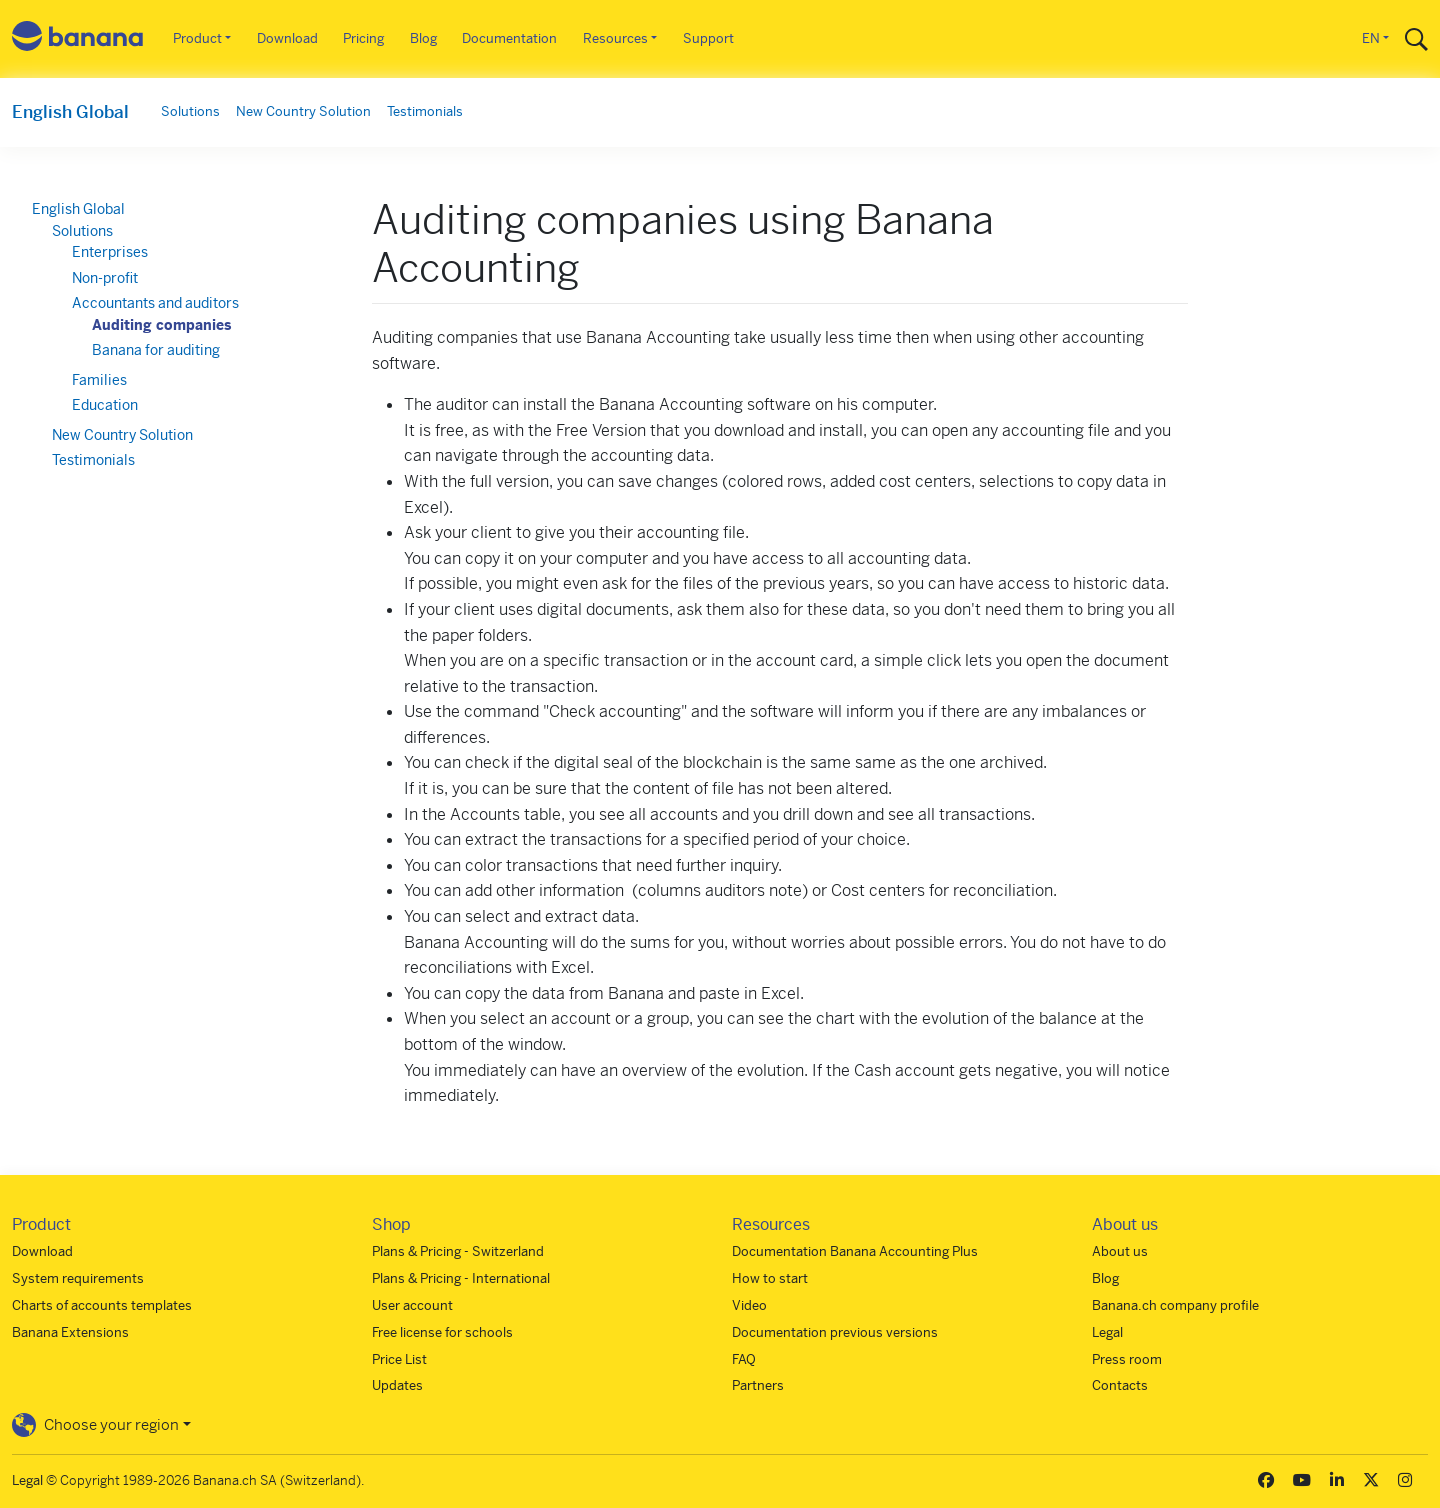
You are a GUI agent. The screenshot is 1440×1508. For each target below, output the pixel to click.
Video (749, 1305)
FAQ (744, 1359)
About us (1120, 1251)
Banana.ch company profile (1175, 1305)
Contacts (1120, 1385)
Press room (1127, 1359)
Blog (423, 38)
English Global (70, 112)
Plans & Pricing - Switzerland (458, 1251)
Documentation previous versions (835, 1332)
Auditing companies (161, 325)
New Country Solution (303, 111)
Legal (1107, 1332)
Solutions (190, 111)
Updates (397, 1385)
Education (105, 405)
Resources (615, 38)
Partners (758, 1385)
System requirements (78, 1278)
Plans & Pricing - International (461, 1278)
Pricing (363, 38)
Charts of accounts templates (102, 1305)
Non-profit (105, 278)
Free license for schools (442, 1332)
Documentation (509, 38)
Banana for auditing (156, 350)
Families (99, 380)
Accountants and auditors (155, 303)
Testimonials (425, 111)
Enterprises (110, 252)
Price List (399, 1359)
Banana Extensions (70, 1332)
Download (287, 38)
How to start (770, 1278)
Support (708, 38)
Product (197, 38)
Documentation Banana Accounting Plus (855, 1251)
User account (412, 1305)
